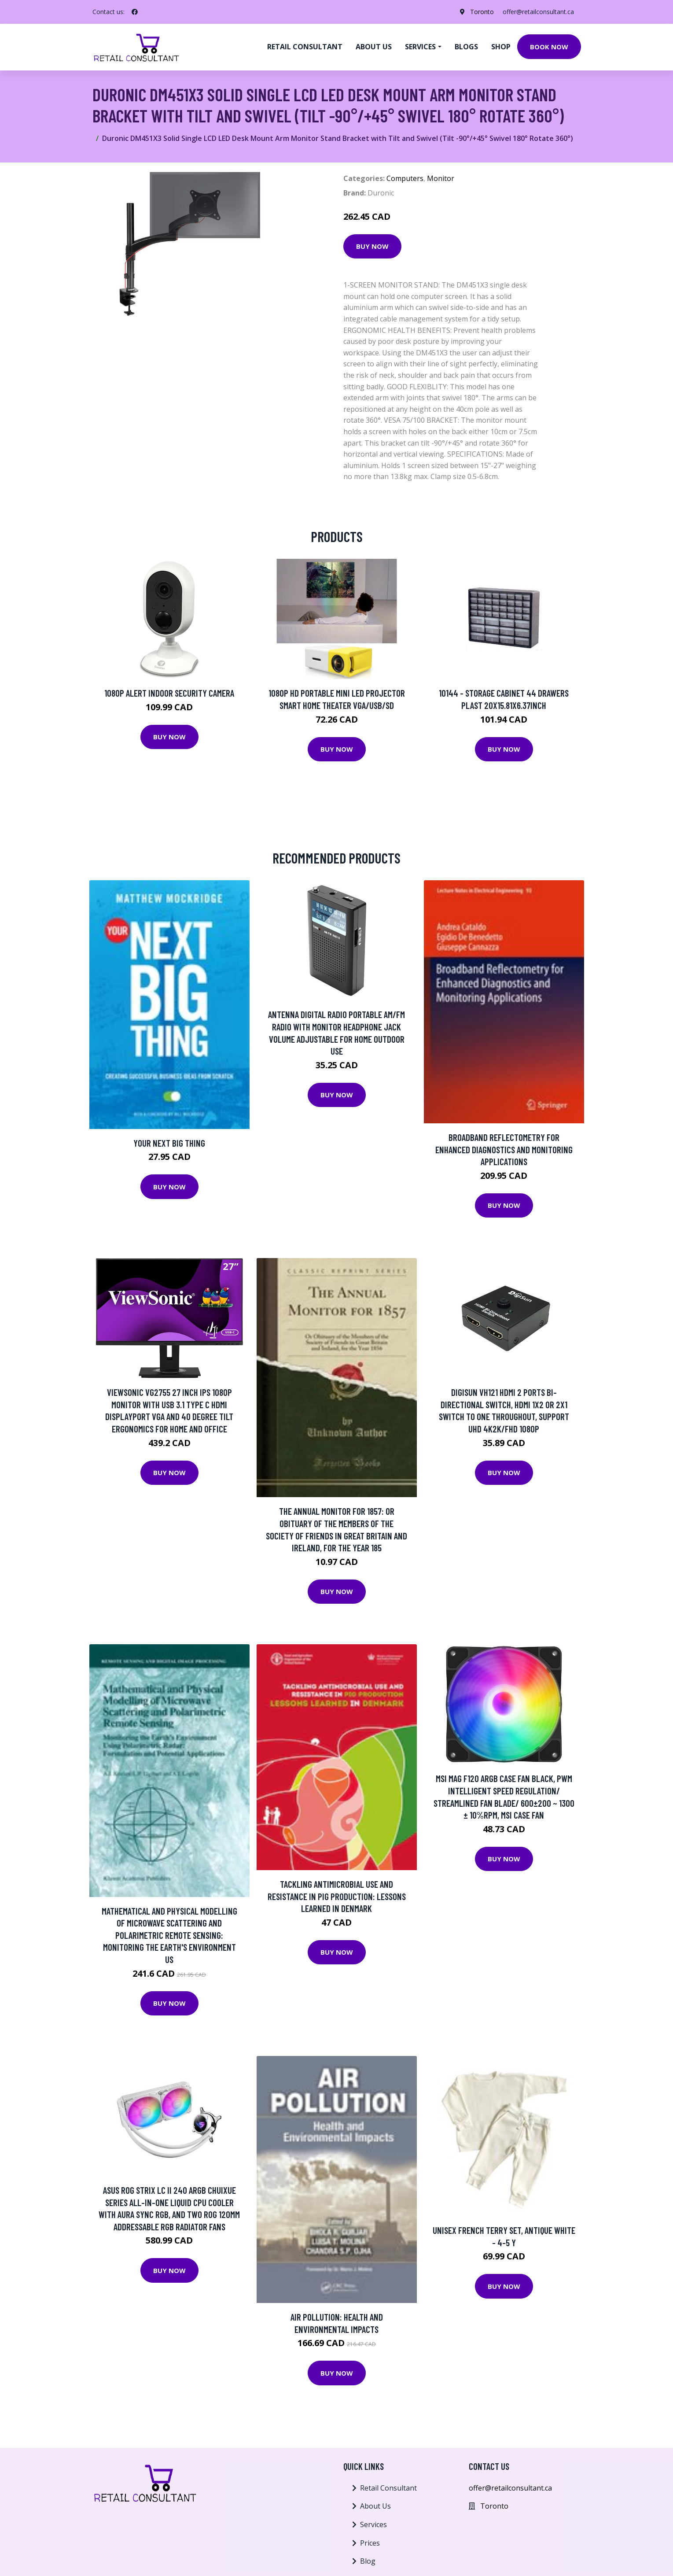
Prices (370, 2543)
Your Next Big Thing (169, 1142)
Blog (367, 2561)
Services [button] (420, 47)
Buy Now (372, 246)
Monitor (440, 178)
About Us (375, 2506)
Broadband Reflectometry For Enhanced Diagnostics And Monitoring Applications (504, 1149)
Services (373, 2524)
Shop (501, 47)
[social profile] (134, 12)
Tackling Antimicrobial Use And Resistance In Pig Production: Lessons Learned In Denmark (337, 1896)
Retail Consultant (304, 47)
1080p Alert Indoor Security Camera (169, 692)
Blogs (466, 47)
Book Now (549, 46)
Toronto (482, 11)
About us (374, 47)
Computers (404, 178)
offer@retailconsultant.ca (538, 11)
